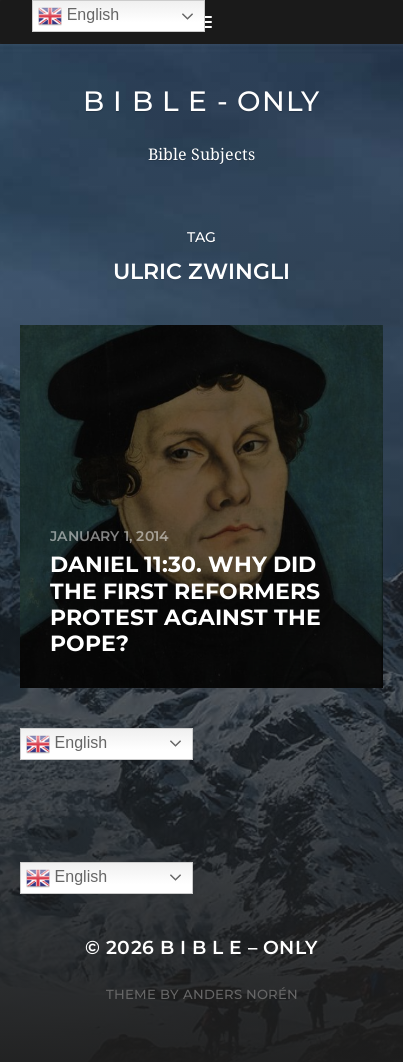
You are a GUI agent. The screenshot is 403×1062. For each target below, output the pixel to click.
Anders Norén (240, 994)
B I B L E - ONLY (201, 101)
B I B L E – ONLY (239, 947)
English (66, 744)
